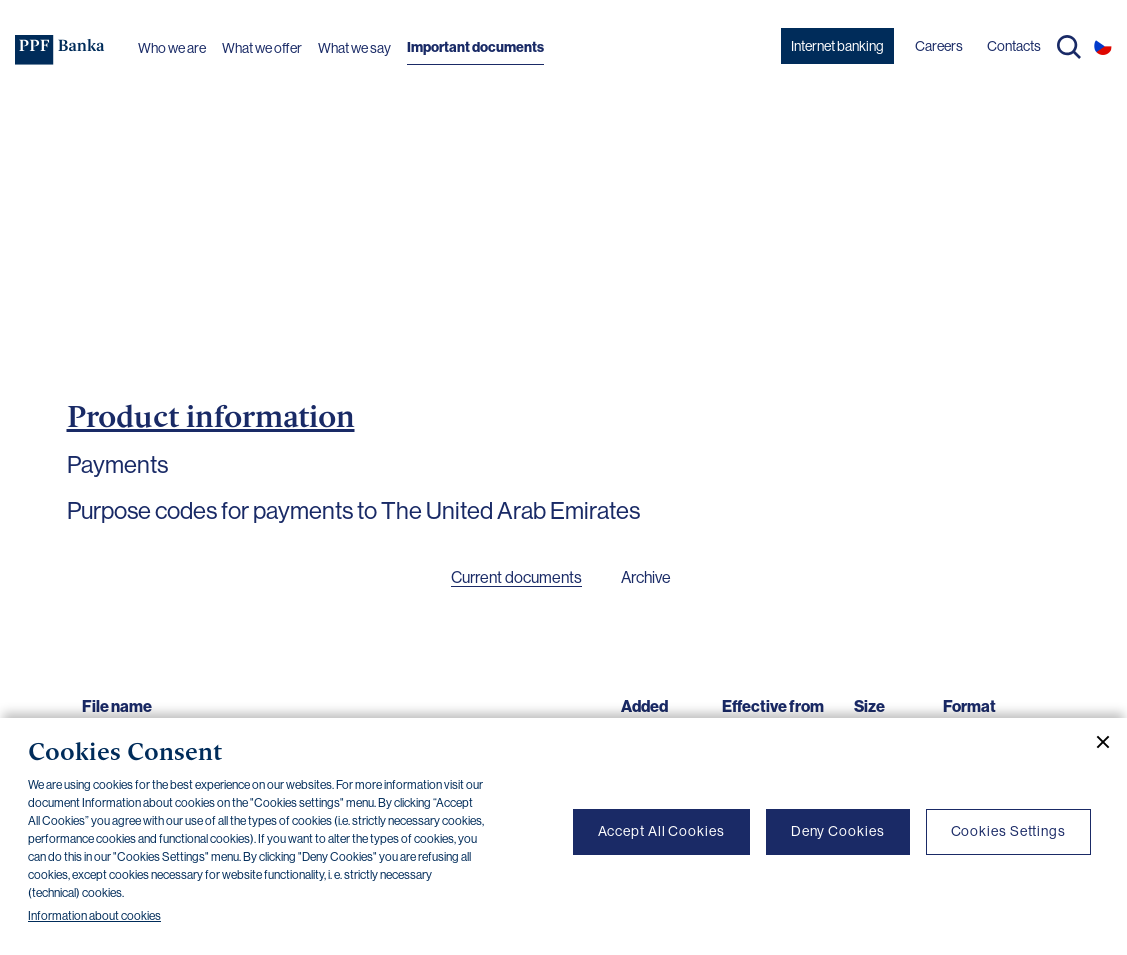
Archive (646, 577)
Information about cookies (94, 916)
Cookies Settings (1008, 831)
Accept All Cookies (661, 831)
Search (1069, 47)
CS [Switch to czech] (1103, 46)
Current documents (516, 577)
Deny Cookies (838, 831)
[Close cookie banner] (1095, 742)
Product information (211, 416)
